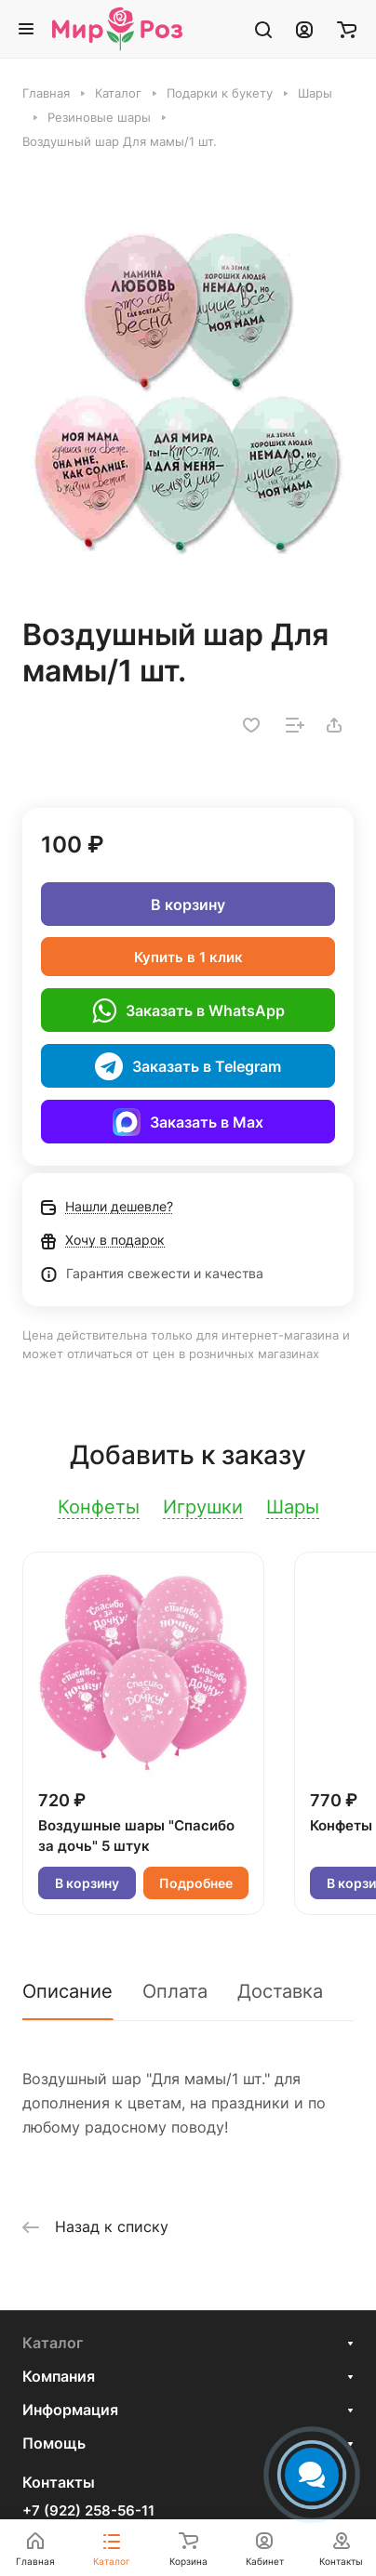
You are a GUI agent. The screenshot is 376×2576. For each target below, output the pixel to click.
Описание (67, 1991)
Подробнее (196, 1883)
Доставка (280, 1991)
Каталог (52, 2342)
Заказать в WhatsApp (188, 1010)
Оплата (175, 1991)
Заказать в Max (188, 1122)
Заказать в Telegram (188, 1066)
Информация (70, 2409)
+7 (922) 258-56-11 (88, 2511)
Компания (58, 2376)
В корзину (188, 904)
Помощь (54, 2443)
